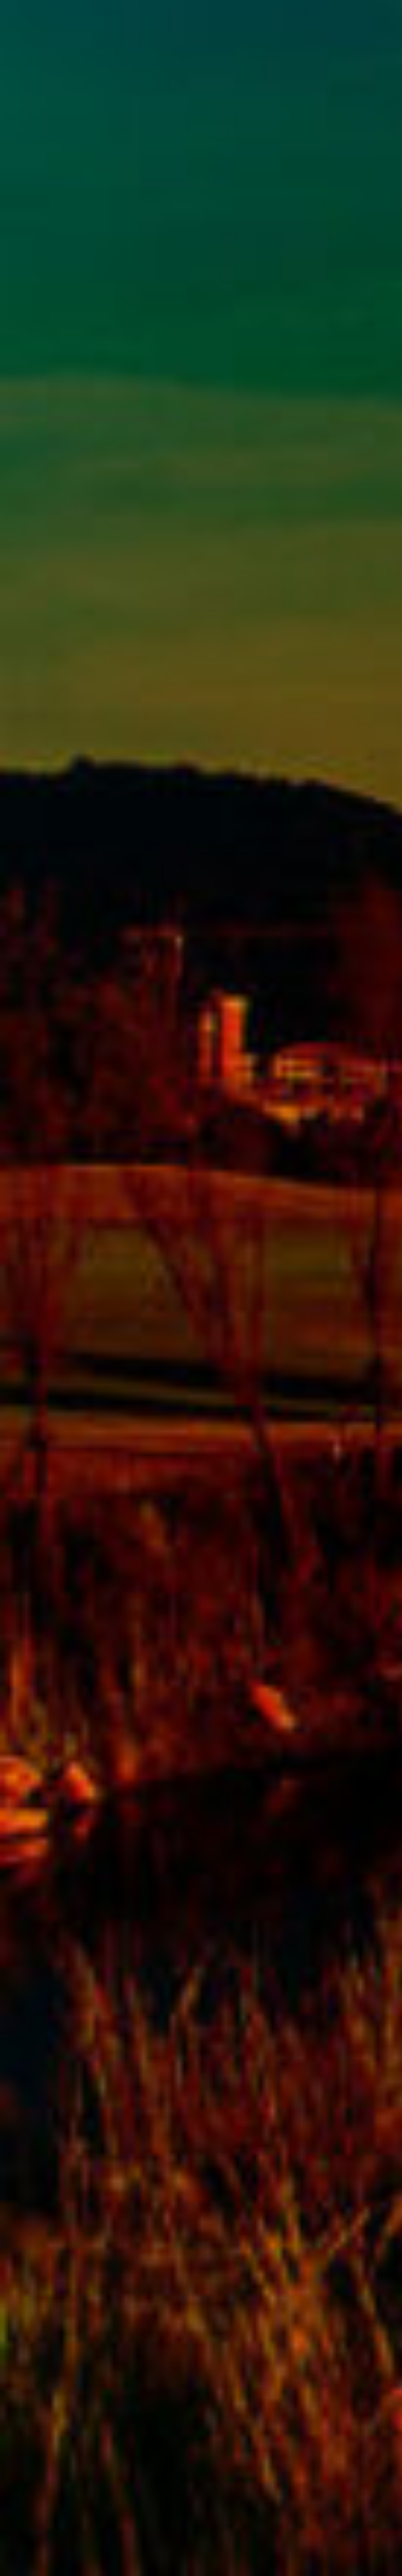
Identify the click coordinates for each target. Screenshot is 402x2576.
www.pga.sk (41, 2559)
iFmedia (93, 2559)
